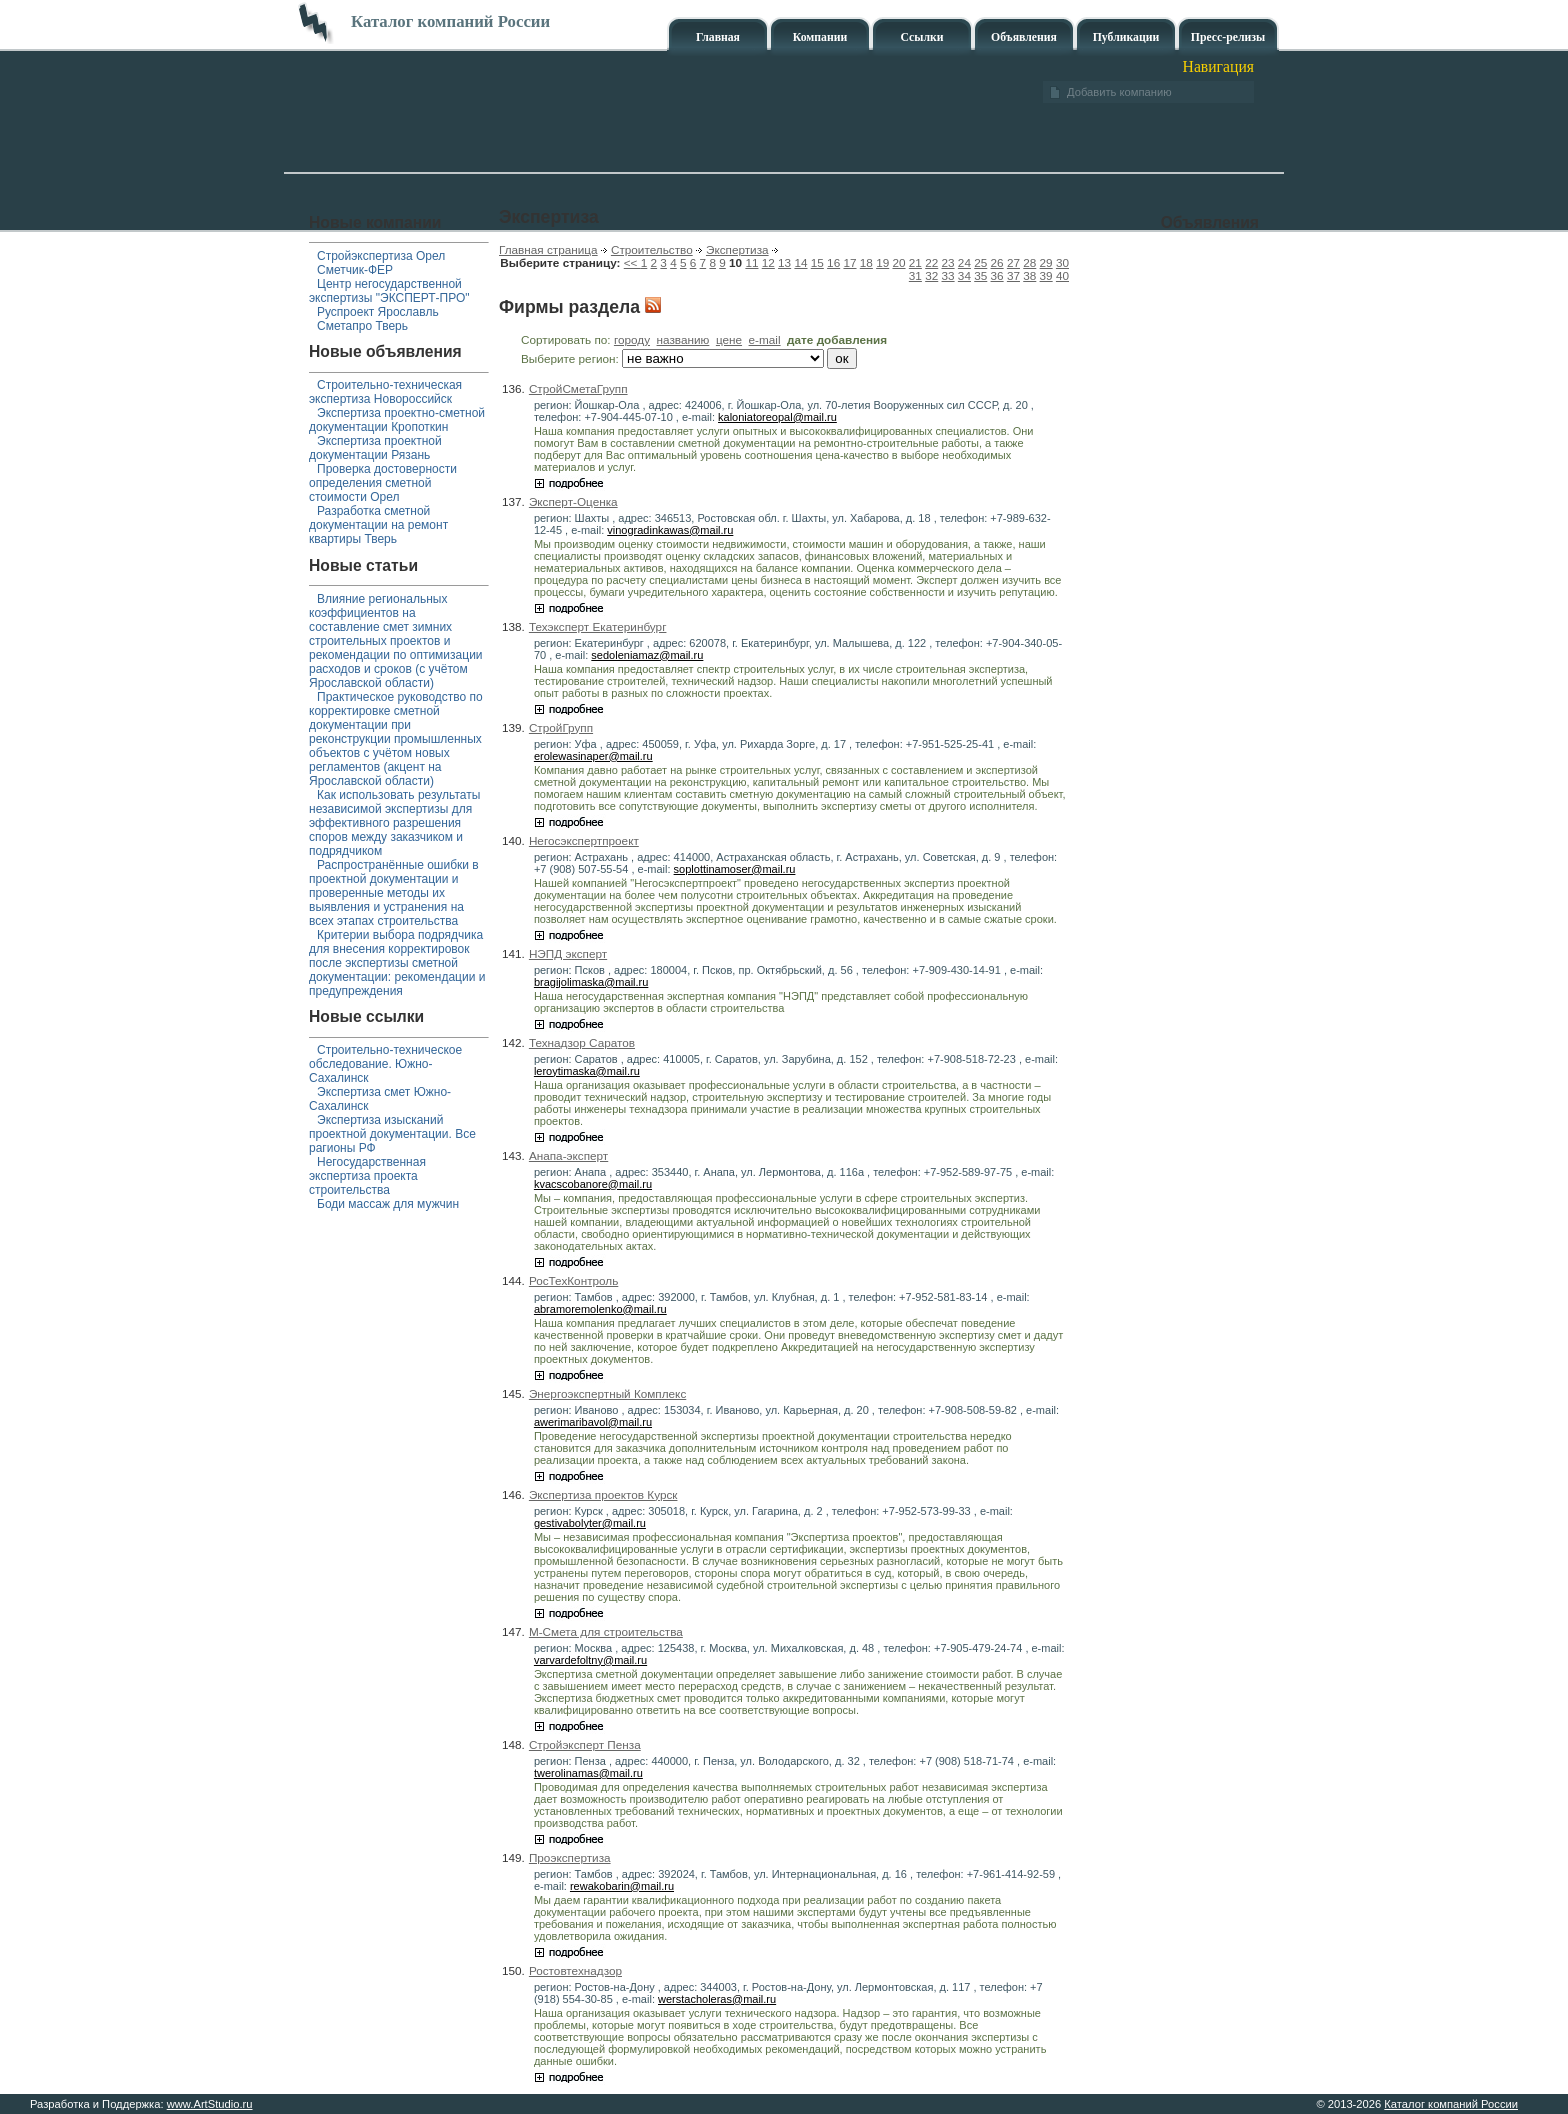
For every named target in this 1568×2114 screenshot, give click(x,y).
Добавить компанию (1119, 92)
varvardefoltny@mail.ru (590, 1660)
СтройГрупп (561, 727)
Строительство (652, 249)
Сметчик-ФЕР (355, 270)
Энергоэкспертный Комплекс (607, 1393)
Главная (718, 37)
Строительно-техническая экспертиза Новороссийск (385, 392)
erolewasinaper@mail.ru (593, 756)
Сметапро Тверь (362, 326)
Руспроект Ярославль (378, 312)
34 (964, 275)
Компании (820, 37)
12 (768, 262)
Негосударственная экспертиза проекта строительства (367, 1176)
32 (931, 275)
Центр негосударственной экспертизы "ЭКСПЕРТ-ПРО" (389, 291)
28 (1029, 262)
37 (1013, 275)
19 (882, 262)
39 (1046, 275)
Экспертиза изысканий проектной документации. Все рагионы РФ (392, 1134)
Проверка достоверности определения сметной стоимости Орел (383, 483)
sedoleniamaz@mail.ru (647, 655)
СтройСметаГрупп (578, 388)
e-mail (765, 339)
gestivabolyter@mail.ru (590, 1523)
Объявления (1024, 37)
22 (931, 262)
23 (948, 262)
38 (1029, 275)
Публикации (1126, 37)
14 (800, 262)
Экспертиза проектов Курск (603, 1494)
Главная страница (548, 249)
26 (997, 262)
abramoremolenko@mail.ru (600, 1309)
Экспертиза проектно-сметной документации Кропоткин (397, 420)
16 (833, 262)
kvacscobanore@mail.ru (593, 1184)
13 (784, 262)
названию (683, 339)
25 (980, 262)
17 (849, 262)
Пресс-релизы (1228, 37)
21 (915, 262)
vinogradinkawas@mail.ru (670, 530)
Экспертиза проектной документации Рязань (375, 448)
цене (729, 339)
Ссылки (921, 37)
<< (632, 262)
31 (915, 275)
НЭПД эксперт (568, 953)
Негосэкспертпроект (584, 840)
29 (1046, 262)
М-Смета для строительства (606, 1631)
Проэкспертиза (570, 1857)
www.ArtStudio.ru (210, 2104)
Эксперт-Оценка (573, 501)
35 (980, 275)
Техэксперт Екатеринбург (598, 626)
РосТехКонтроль (573, 1280)
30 (1062, 262)
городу (632, 339)
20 (898, 262)
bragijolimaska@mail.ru (591, 982)
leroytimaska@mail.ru (587, 1071)
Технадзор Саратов (582, 1042)
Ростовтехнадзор (575, 1970)
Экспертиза (737, 249)
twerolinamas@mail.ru (588, 1773)
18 (866, 262)
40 (1062, 275)
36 (997, 275)
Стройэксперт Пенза (585, 1744)
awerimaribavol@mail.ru (593, 1422)
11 (751, 262)
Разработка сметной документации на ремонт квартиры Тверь (378, 525)
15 (817, 262)
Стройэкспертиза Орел (381, 256)
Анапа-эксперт (568, 1155)
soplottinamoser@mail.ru (735, 869)
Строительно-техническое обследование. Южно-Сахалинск (385, 1064)
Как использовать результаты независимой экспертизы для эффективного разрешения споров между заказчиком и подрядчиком (394, 823)
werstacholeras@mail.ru (717, 1999)
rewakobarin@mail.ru (622, 1886)
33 (948, 275)
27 (1013, 262)
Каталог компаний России (1451, 2104)
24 (964, 262)
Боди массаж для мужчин (388, 1204)
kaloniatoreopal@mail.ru (777, 417)
